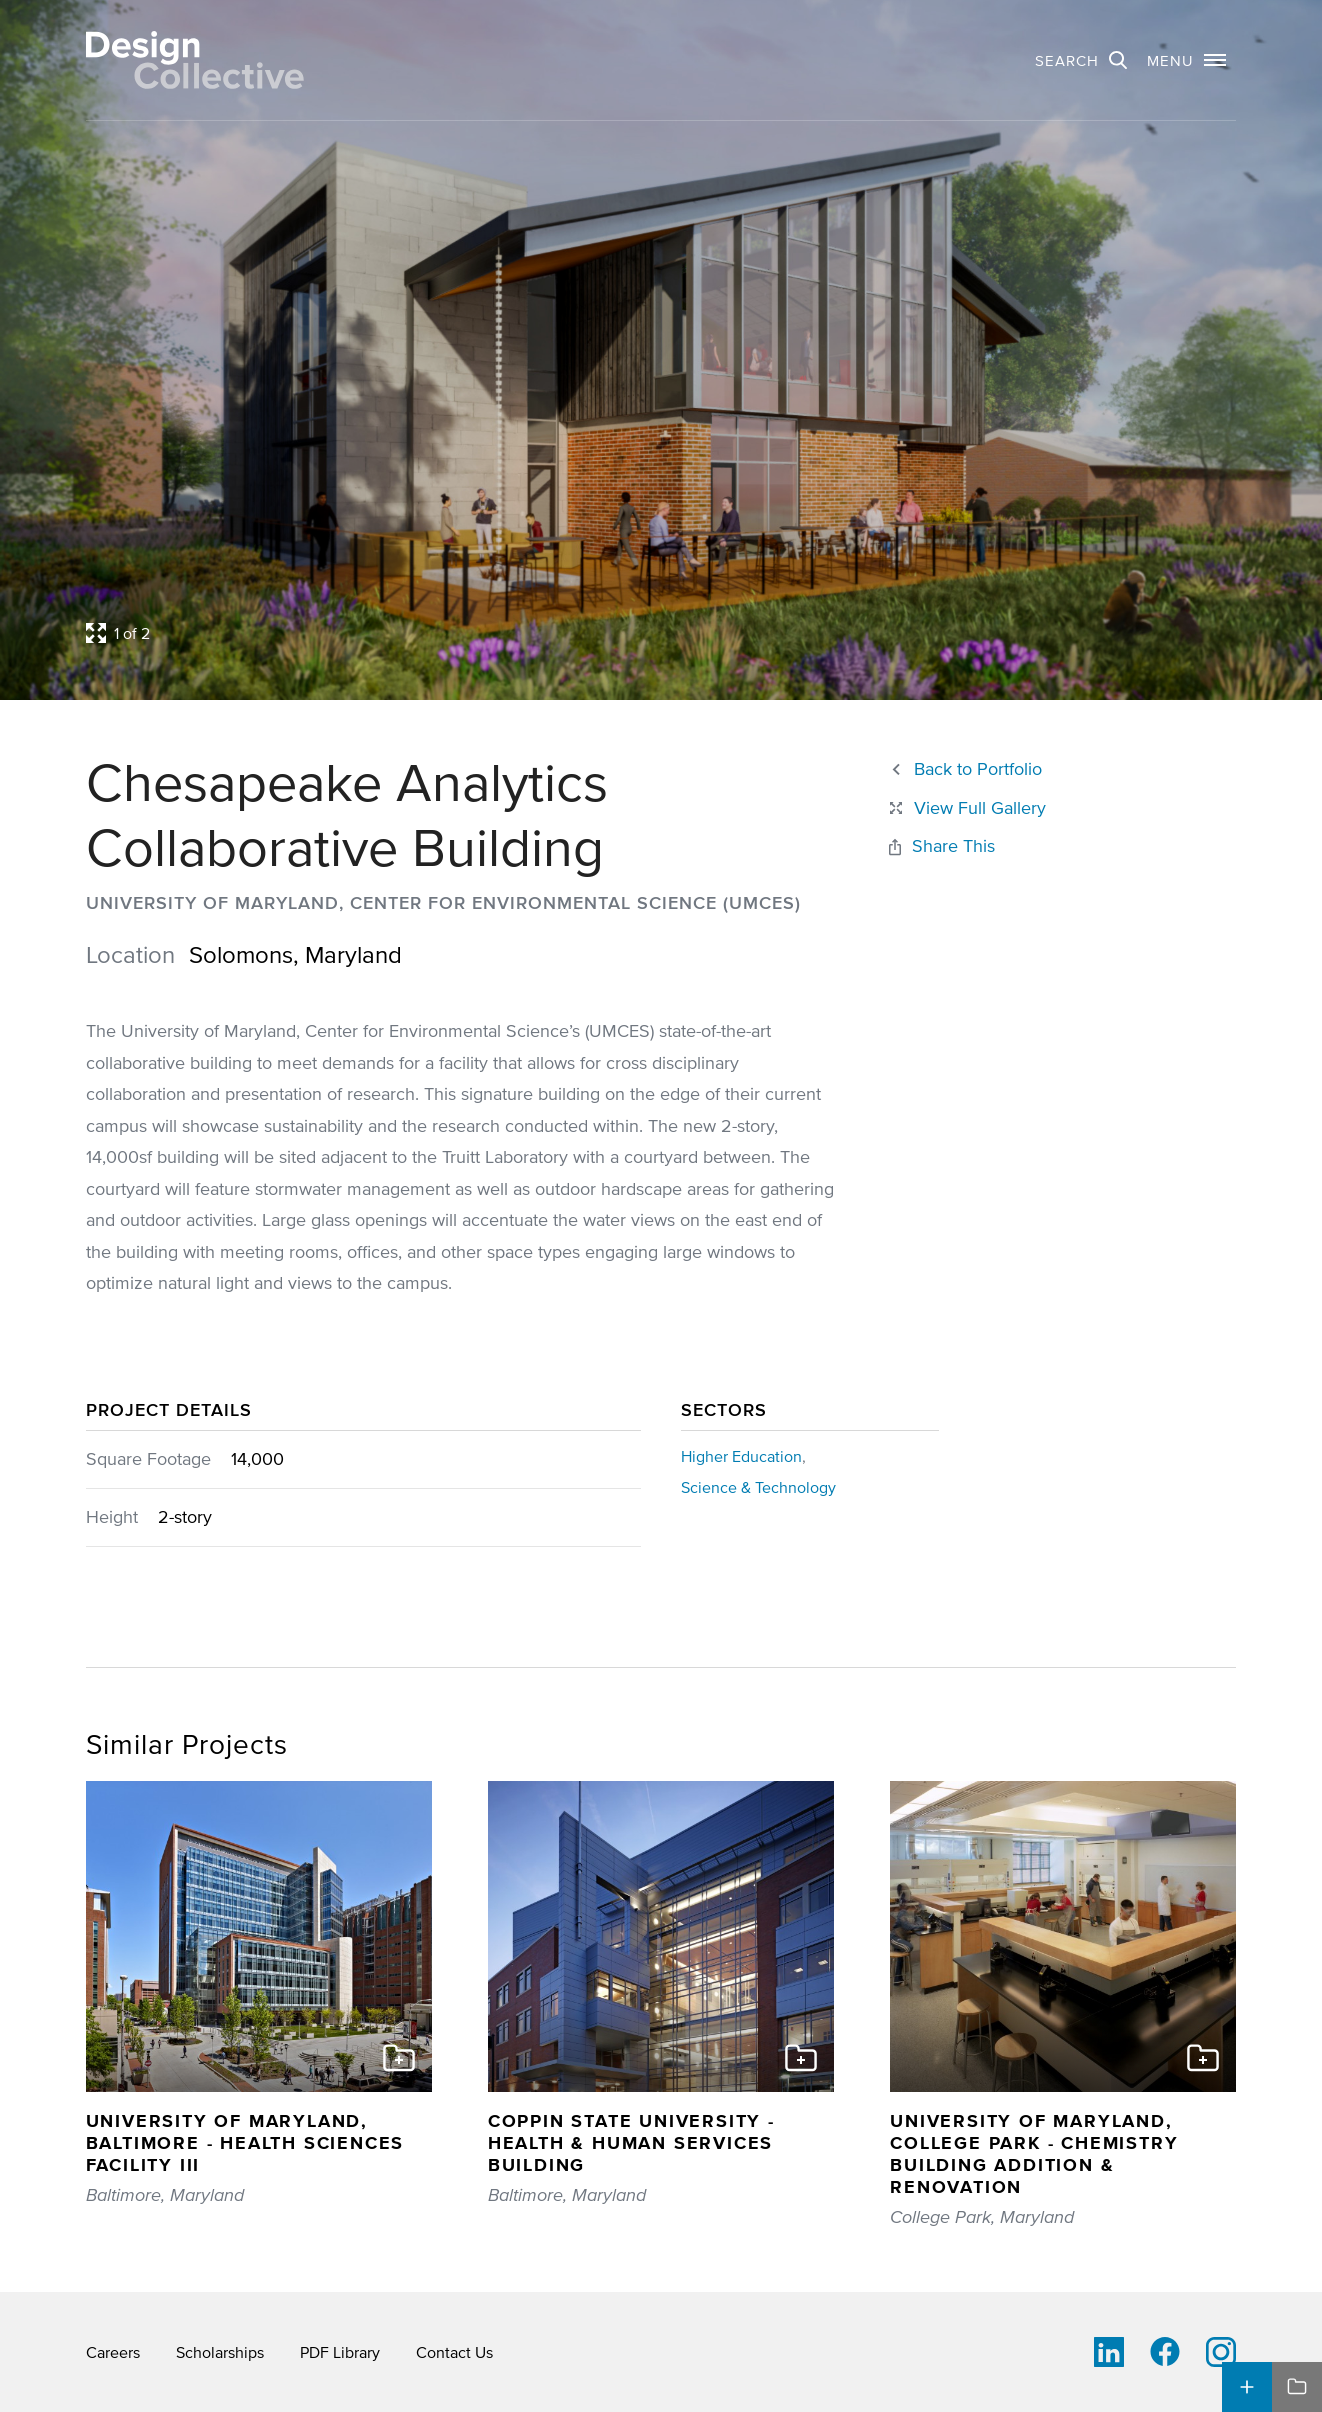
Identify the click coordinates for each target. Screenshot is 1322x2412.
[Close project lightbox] (966, 808)
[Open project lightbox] (511, 633)
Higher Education (741, 1456)
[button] (1186, 60)
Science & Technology (758, 1487)
